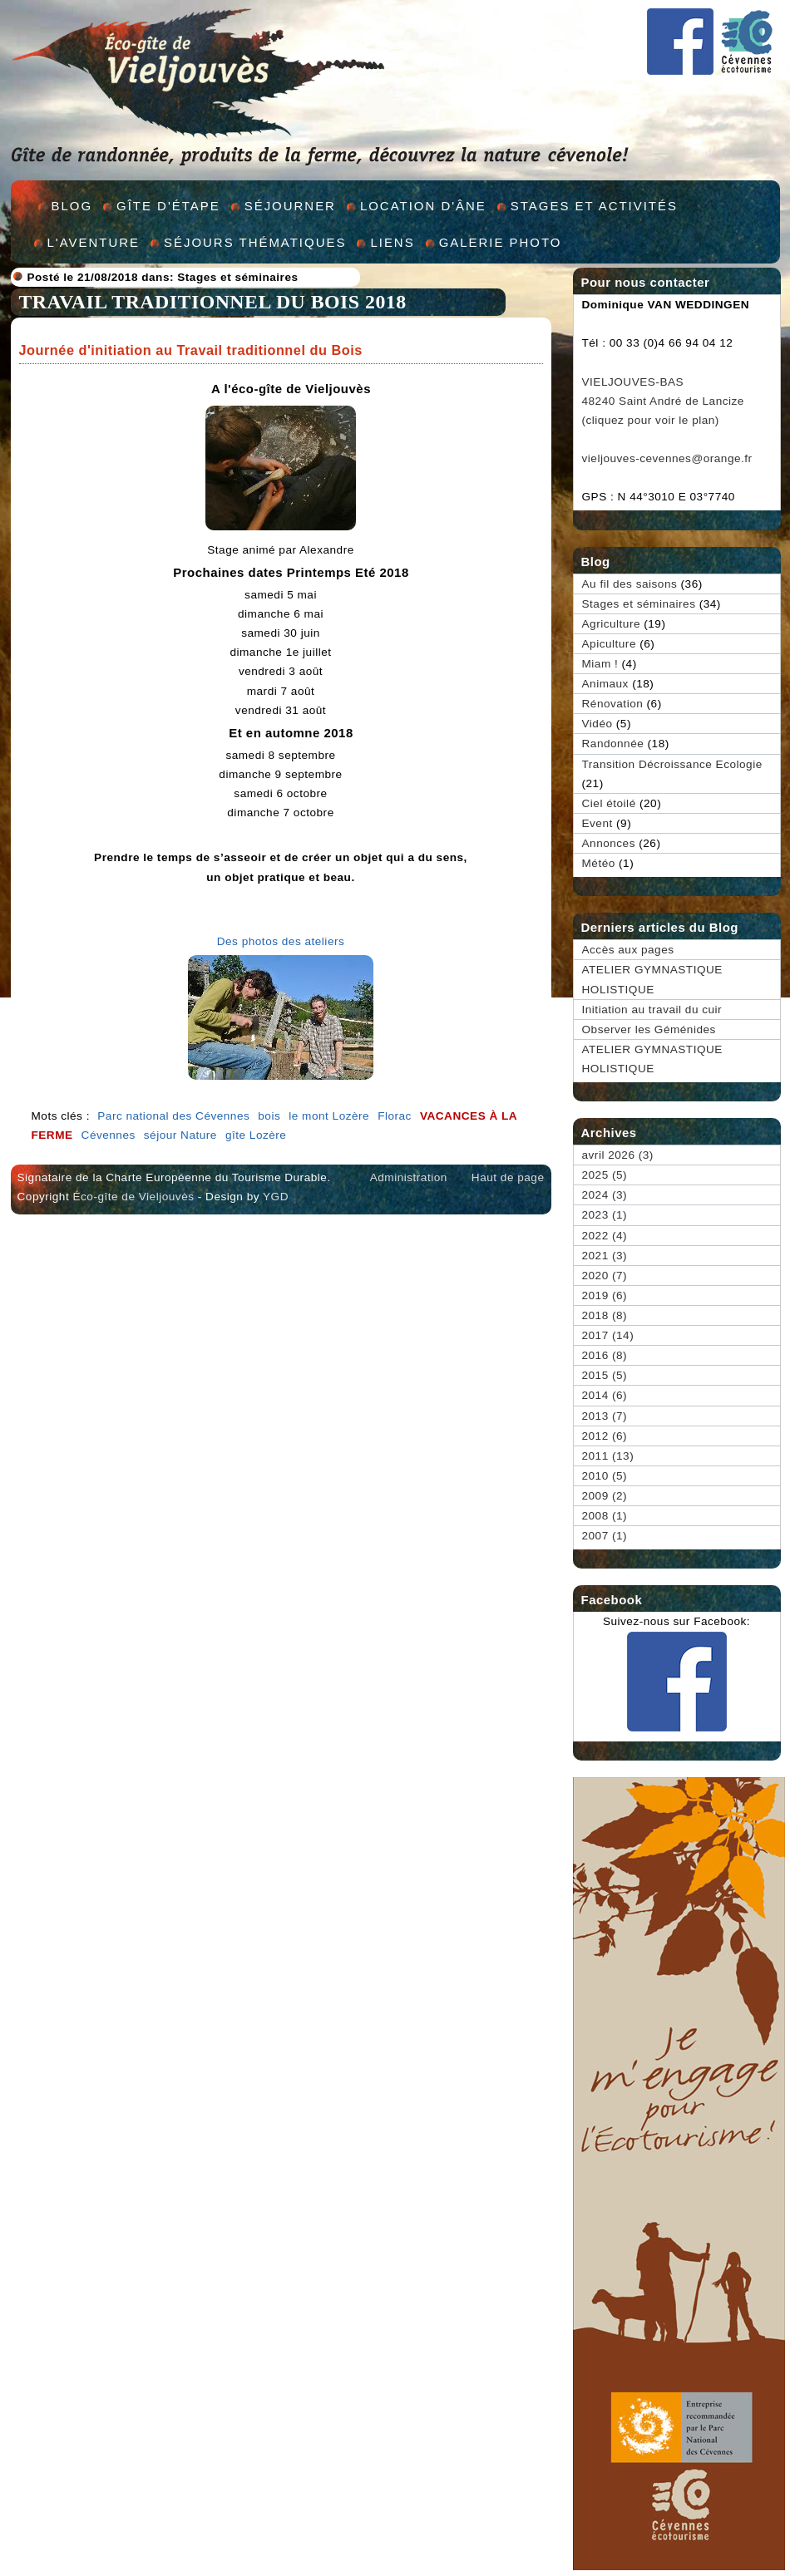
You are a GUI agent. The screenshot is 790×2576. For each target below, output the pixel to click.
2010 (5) (605, 1476)
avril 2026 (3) (618, 1155)
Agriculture (611, 624)
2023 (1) (605, 1215)
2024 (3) (605, 1195)
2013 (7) (605, 1416)
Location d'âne (423, 206)
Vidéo (597, 723)
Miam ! (600, 664)
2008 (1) (605, 1516)
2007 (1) (605, 1535)
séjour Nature (180, 1135)
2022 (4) (605, 1235)
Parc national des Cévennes (173, 1116)
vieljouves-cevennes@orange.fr (667, 458)
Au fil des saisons (630, 584)
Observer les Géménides (649, 1029)
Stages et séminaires (237, 277)
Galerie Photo (500, 242)
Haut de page (508, 1177)
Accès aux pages (628, 949)
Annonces (608, 843)
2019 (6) (605, 1295)
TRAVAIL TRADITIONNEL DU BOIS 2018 (213, 302)
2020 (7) (605, 1275)
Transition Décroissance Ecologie (672, 764)
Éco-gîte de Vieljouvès (133, 1196)
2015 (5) (605, 1375)
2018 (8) (605, 1315)
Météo (598, 863)
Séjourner (290, 206)
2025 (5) (605, 1175)
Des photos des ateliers (281, 941)
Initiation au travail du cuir (652, 1009)
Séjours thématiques (255, 242)
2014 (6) (605, 1395)
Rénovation (613, 703)
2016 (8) (605, 1355)
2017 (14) (608, 1335)
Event (597, 823)
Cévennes (108, 1135)
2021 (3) (605, 1255)
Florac (395, 1116)
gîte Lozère (256, 1135)
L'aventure (94, 242)
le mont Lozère (329, 1116)
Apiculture (609, 644)
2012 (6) (605, 1436)
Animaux (605, 683)
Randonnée (613, 743)
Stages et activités (594, 206)
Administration (408, 1177)
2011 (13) (608, 1456)
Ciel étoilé (609, 803)
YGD (276, 1196)
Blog (72, 206)
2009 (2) (605, 1496)
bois (269, 1116)
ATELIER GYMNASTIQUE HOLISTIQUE (652, 979)
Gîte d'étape (168, 206)
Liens (392, 242)
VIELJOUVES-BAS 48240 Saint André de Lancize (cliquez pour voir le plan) (663, 401)
